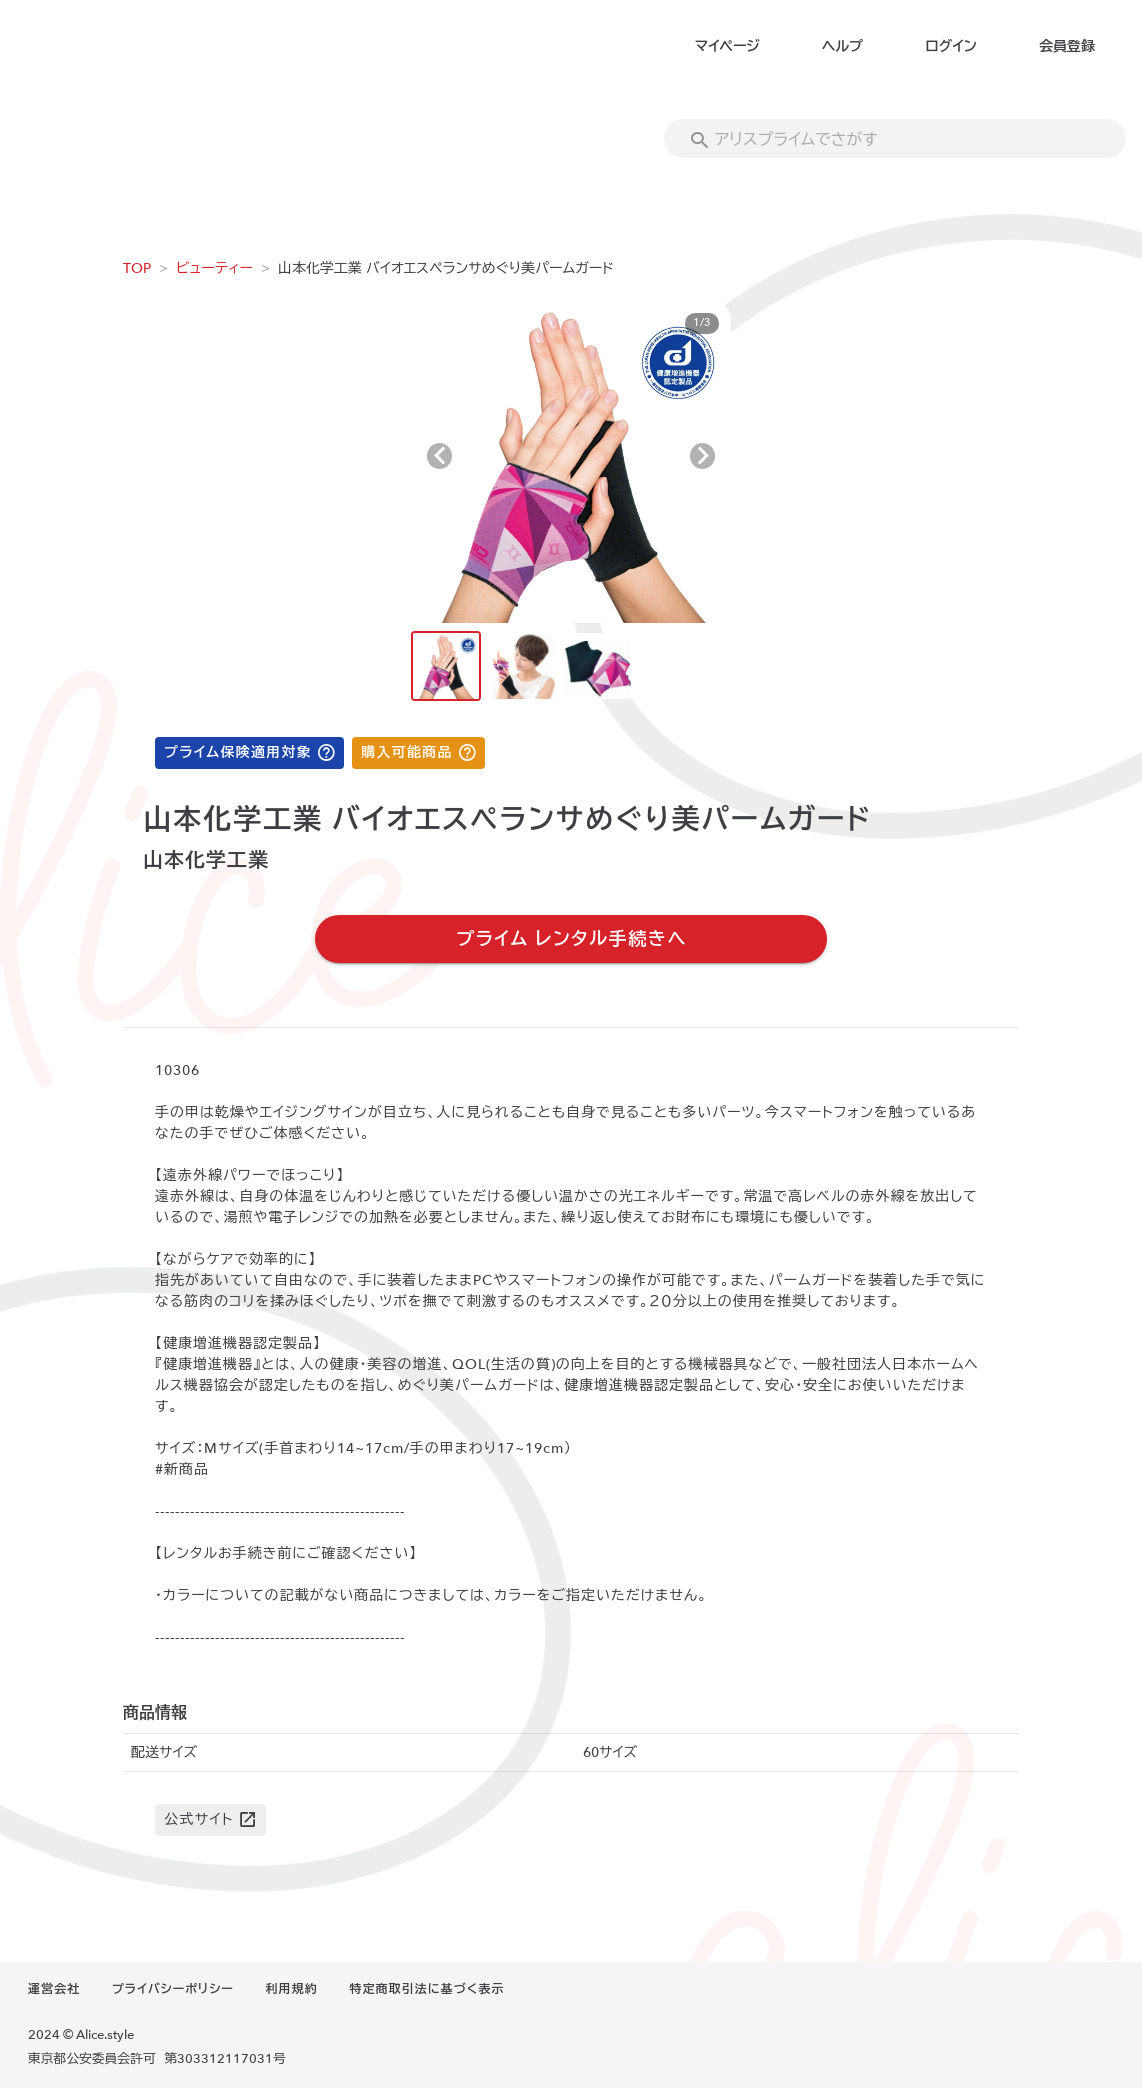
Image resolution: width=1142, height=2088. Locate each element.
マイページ (727, 46)
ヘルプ (842, 46)
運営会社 (54, 1989)
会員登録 (1067, 46)
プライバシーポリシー (173, 1989)
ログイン (950, 46)
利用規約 (292, 1989)
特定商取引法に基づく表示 (427, 1989)
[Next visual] (702, 456)
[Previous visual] (439, 456)
